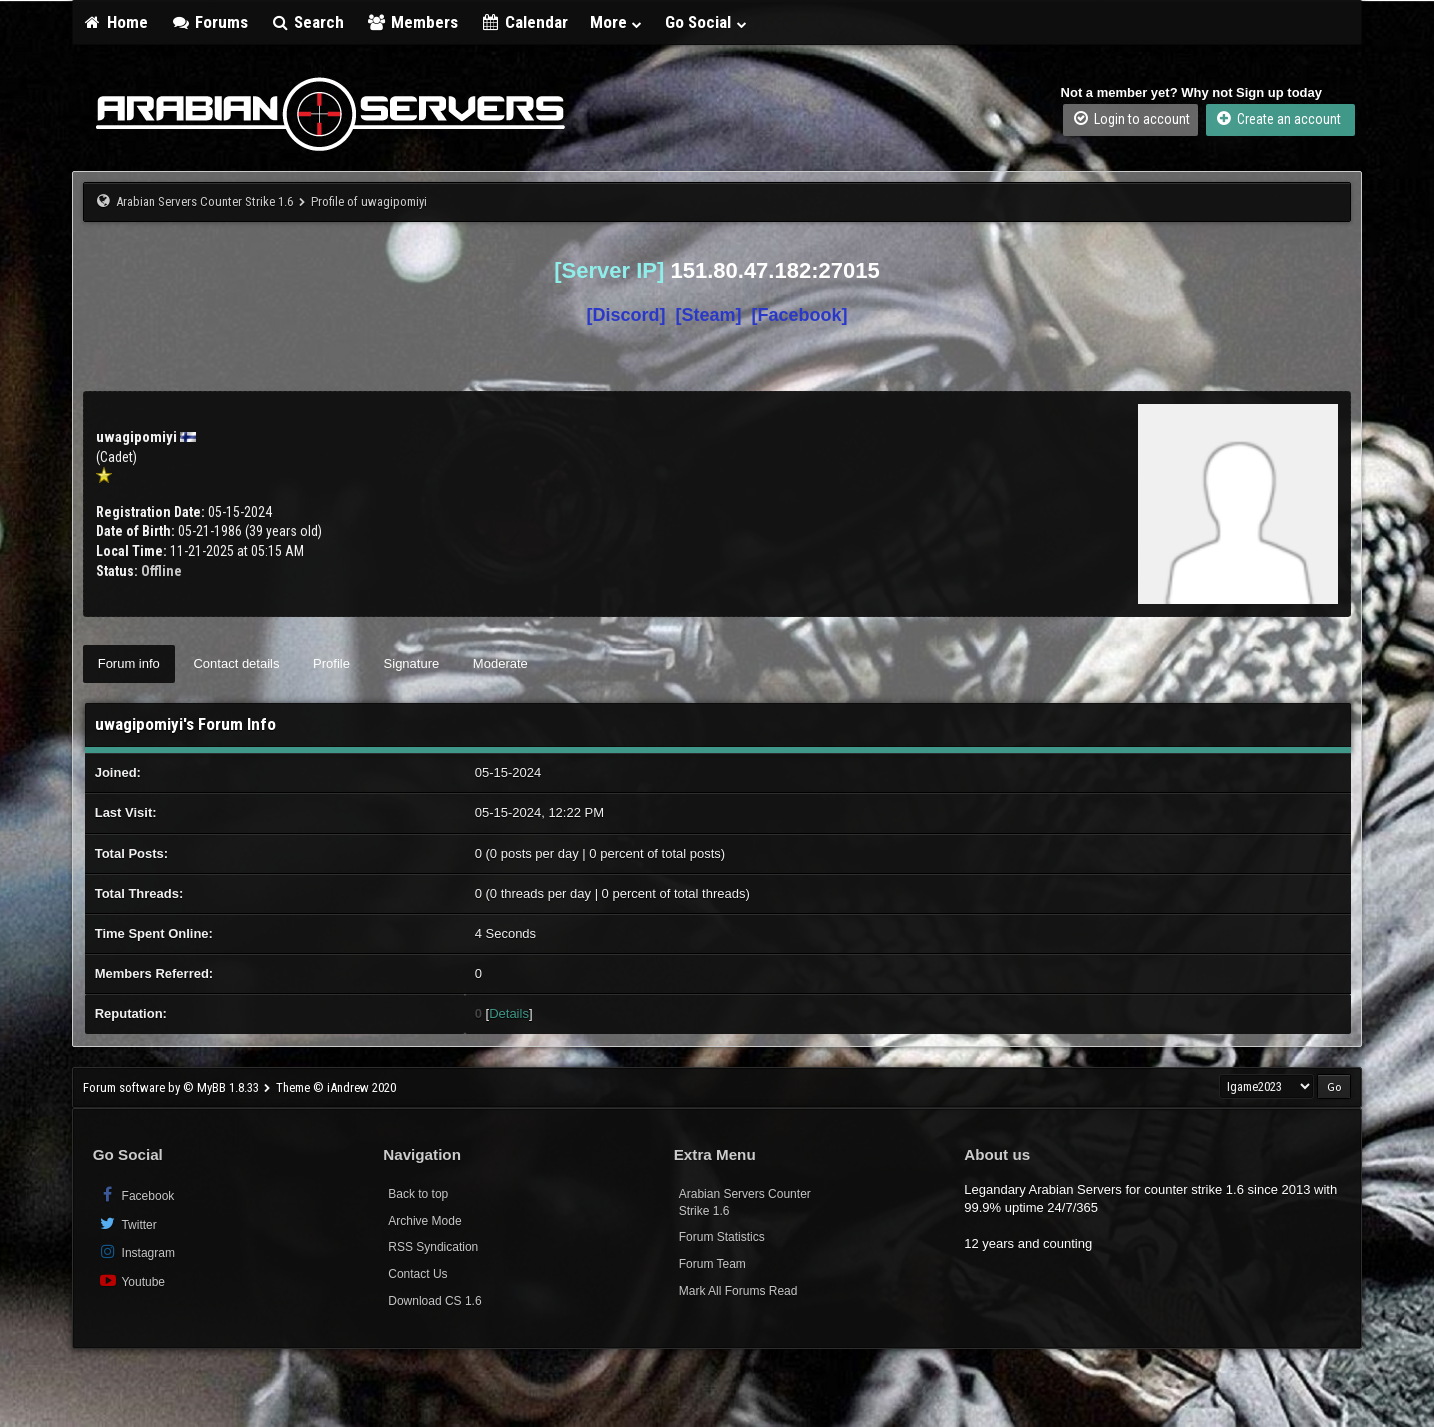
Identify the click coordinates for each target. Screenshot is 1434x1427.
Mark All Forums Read (738, 1291)
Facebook (136, 1194)
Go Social (706, 22)
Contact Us (417, 1274)
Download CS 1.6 (434, 1301)
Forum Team (712, 1264)
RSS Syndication (433, 1247)
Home (116, 22)
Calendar (524, 22)
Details (509, 1013)
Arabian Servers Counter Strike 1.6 (204, 201)
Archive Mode (424, 1221)
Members (412, 22)
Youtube (131, 1280)
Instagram (136, 1251)
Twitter (127, 1223)
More (617, 22)
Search (307, 22)
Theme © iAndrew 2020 (336, 1087)
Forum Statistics (722, 1237)
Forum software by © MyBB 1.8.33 (171, 1087)
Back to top (418, 1194)
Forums (209, 22)
